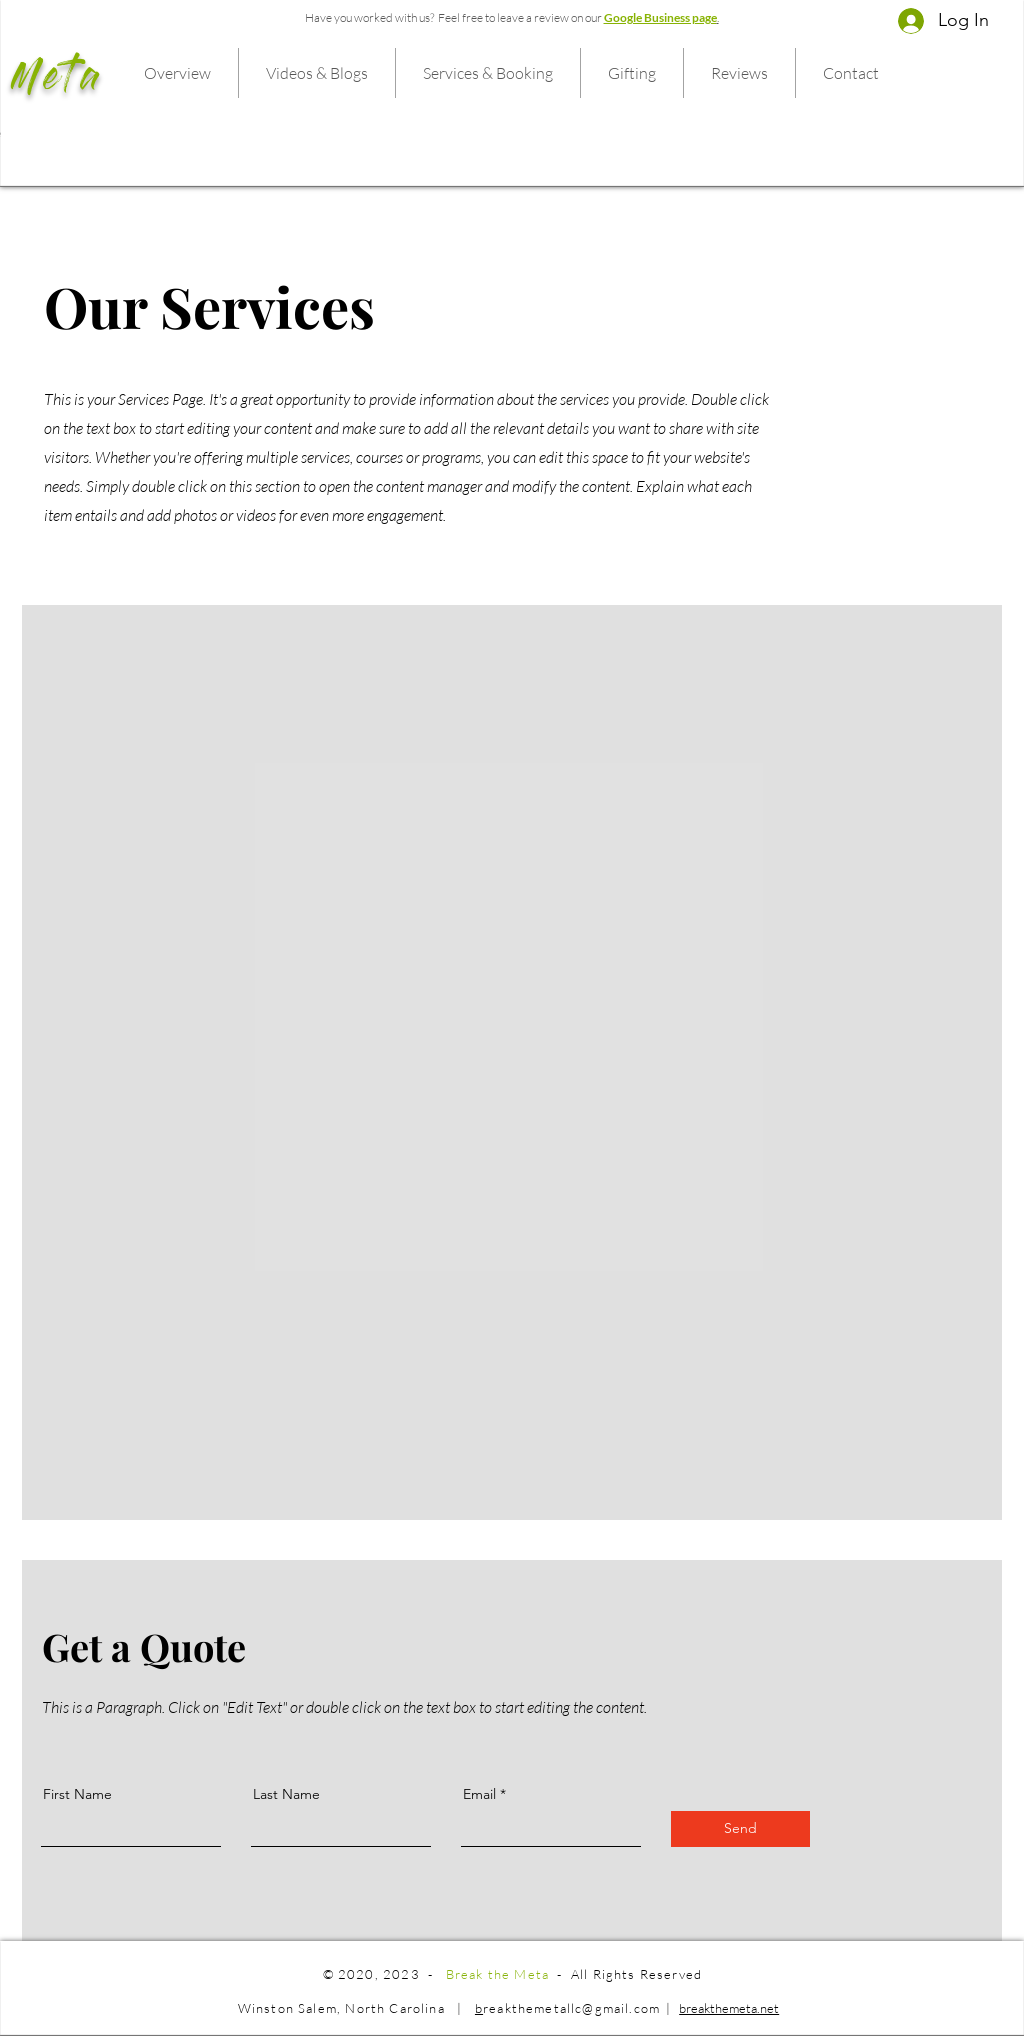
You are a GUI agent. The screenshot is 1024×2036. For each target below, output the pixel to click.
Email (479, 1794)
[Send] (740, 1829)
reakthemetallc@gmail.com (571, 2008)
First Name (77, 1794)
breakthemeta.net (729, 2008)
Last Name (286, 1794)
